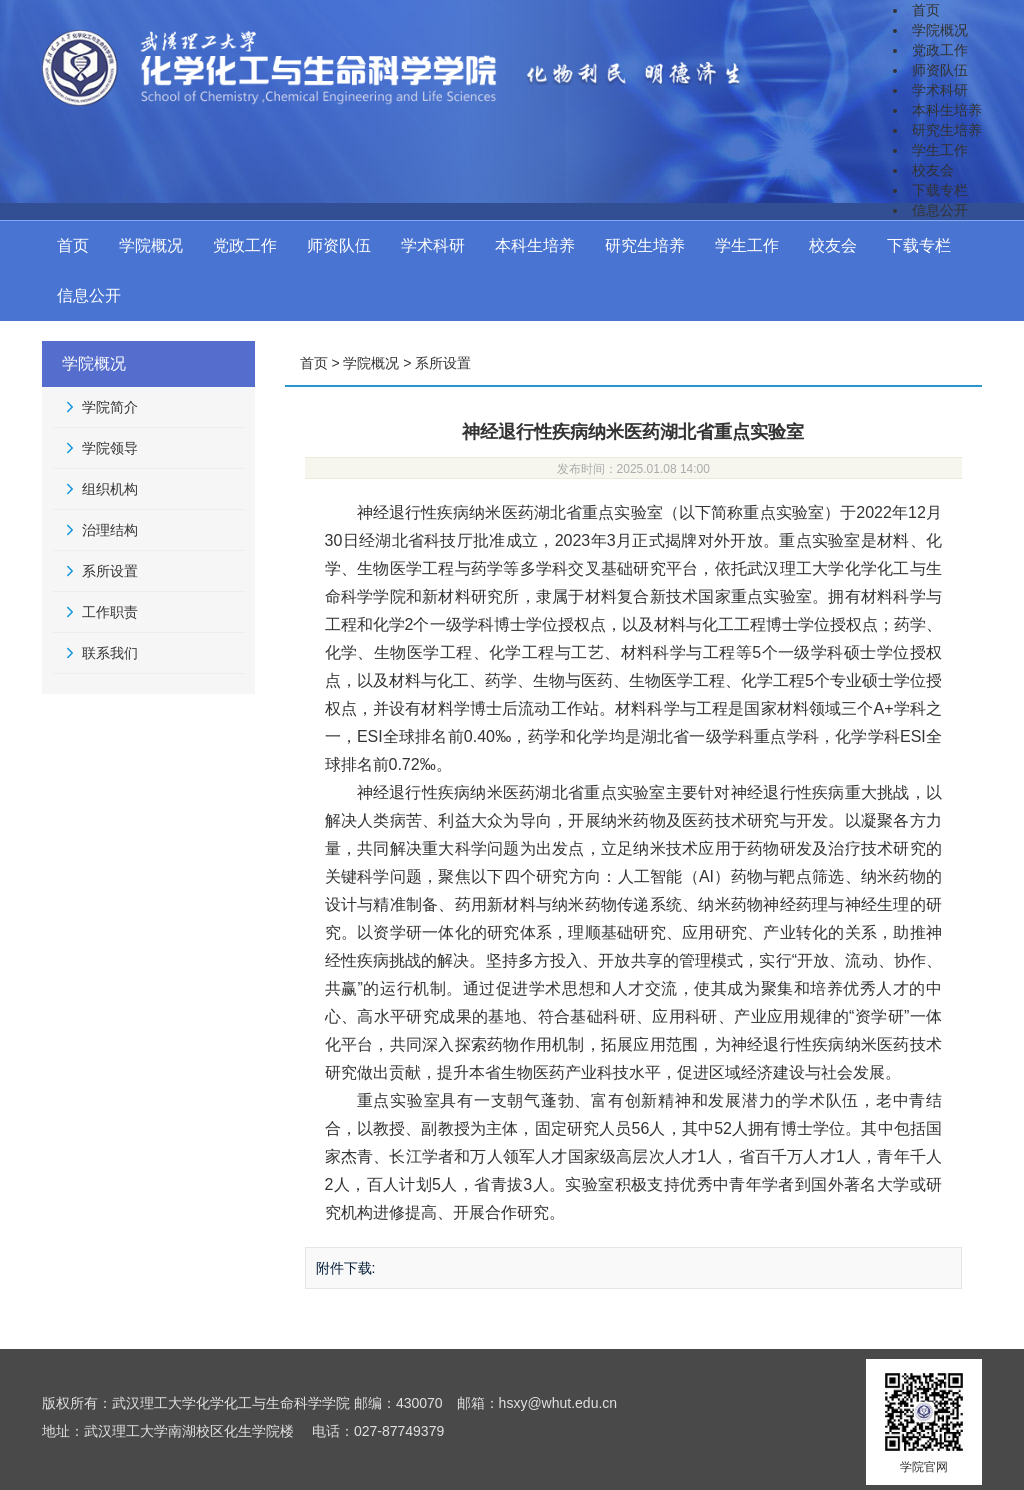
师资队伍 (940, 70)
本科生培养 (947, 110)
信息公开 (940, 210)
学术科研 (940, 90)
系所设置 (110, 571)
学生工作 (940, 150)
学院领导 (110, 448)
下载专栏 (940, 190)
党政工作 (940, 50)
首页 (926, 10)
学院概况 (940, 30)
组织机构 (110, 489)
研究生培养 (947, 130)
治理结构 (110, 530)
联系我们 (110, 653)
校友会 (933, 170)
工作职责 (110, 612)
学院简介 (110, 407)
